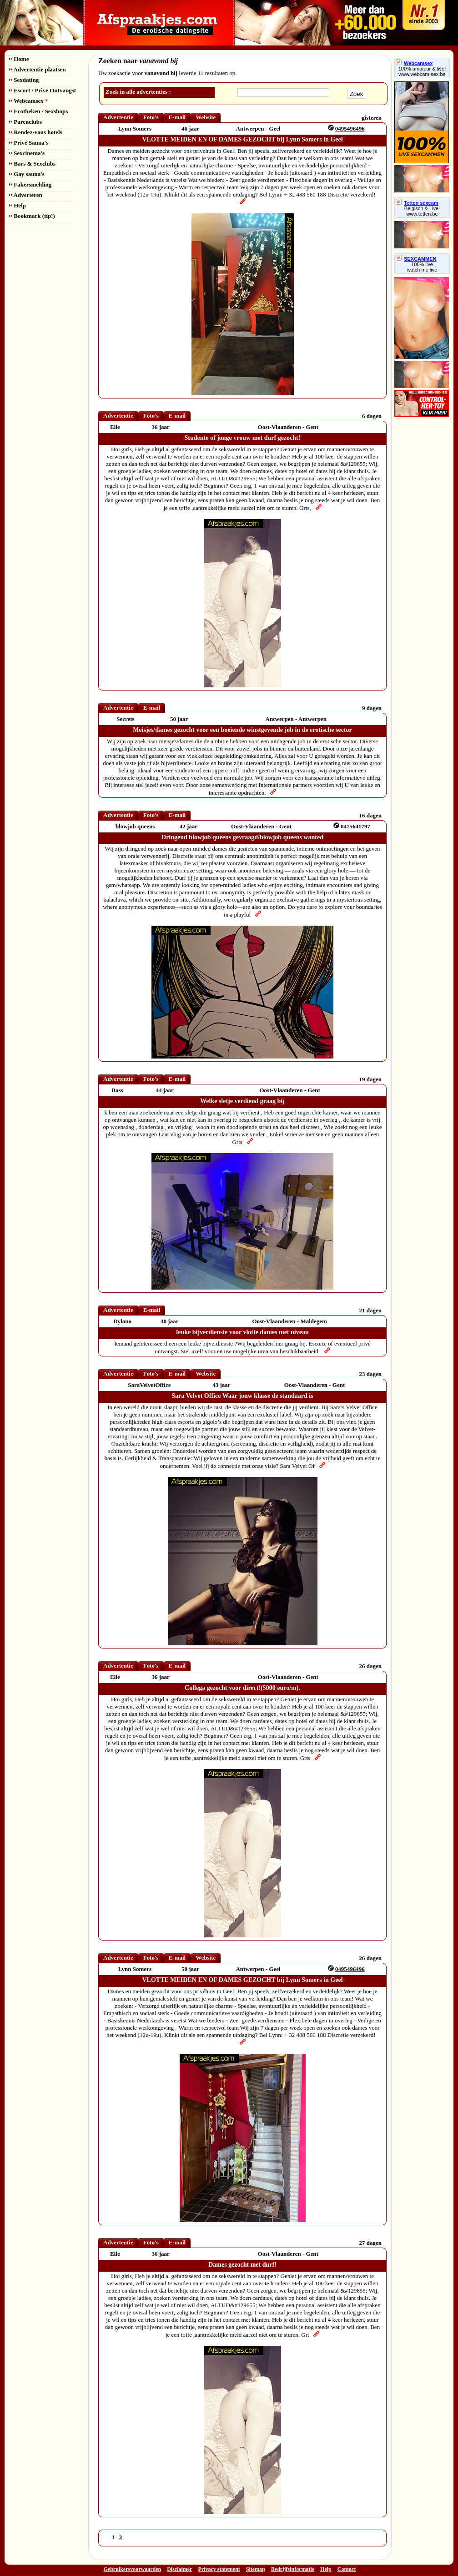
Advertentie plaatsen (37, 69)
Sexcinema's (27, 153)
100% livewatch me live (422, 267)
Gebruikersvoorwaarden (132, 2569)
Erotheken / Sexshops (38, 111)
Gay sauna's (27, 174)
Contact (346, 2569)
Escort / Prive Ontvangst (42, 90)
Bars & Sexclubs (32, 163)
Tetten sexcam (417, 203)
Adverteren (25, 195)
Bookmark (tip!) (32, 215)
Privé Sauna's (28, 142)
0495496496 (350, 128)
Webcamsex (28, 100)
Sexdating (24, 79)
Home (19, 58)
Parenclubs (25, 121)
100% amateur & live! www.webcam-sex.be (422, 71)
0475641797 (355, 826)
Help (17, 205)
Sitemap (255, 2569)
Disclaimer (179, 2569)
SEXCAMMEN (416, 259)
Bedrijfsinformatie (292, 2569)
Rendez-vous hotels (35, 132)
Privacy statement (219, 2569)
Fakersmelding (30, 184)
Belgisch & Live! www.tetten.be (422, 211)
